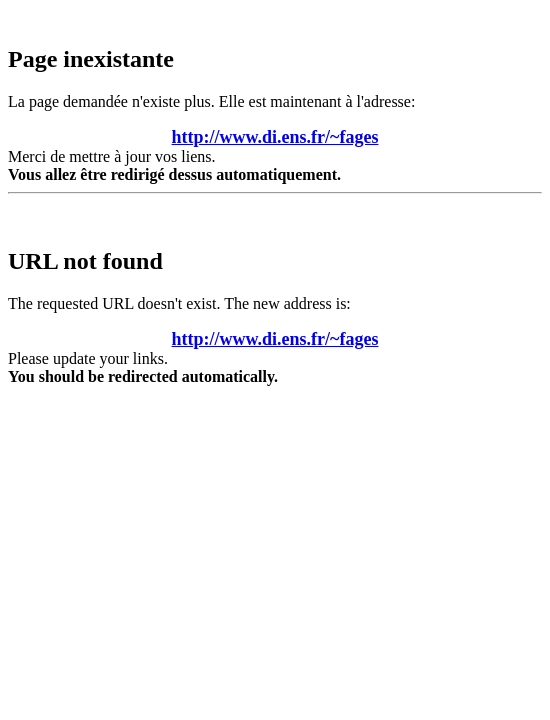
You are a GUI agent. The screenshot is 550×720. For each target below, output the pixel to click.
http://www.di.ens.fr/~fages (275, 137)
